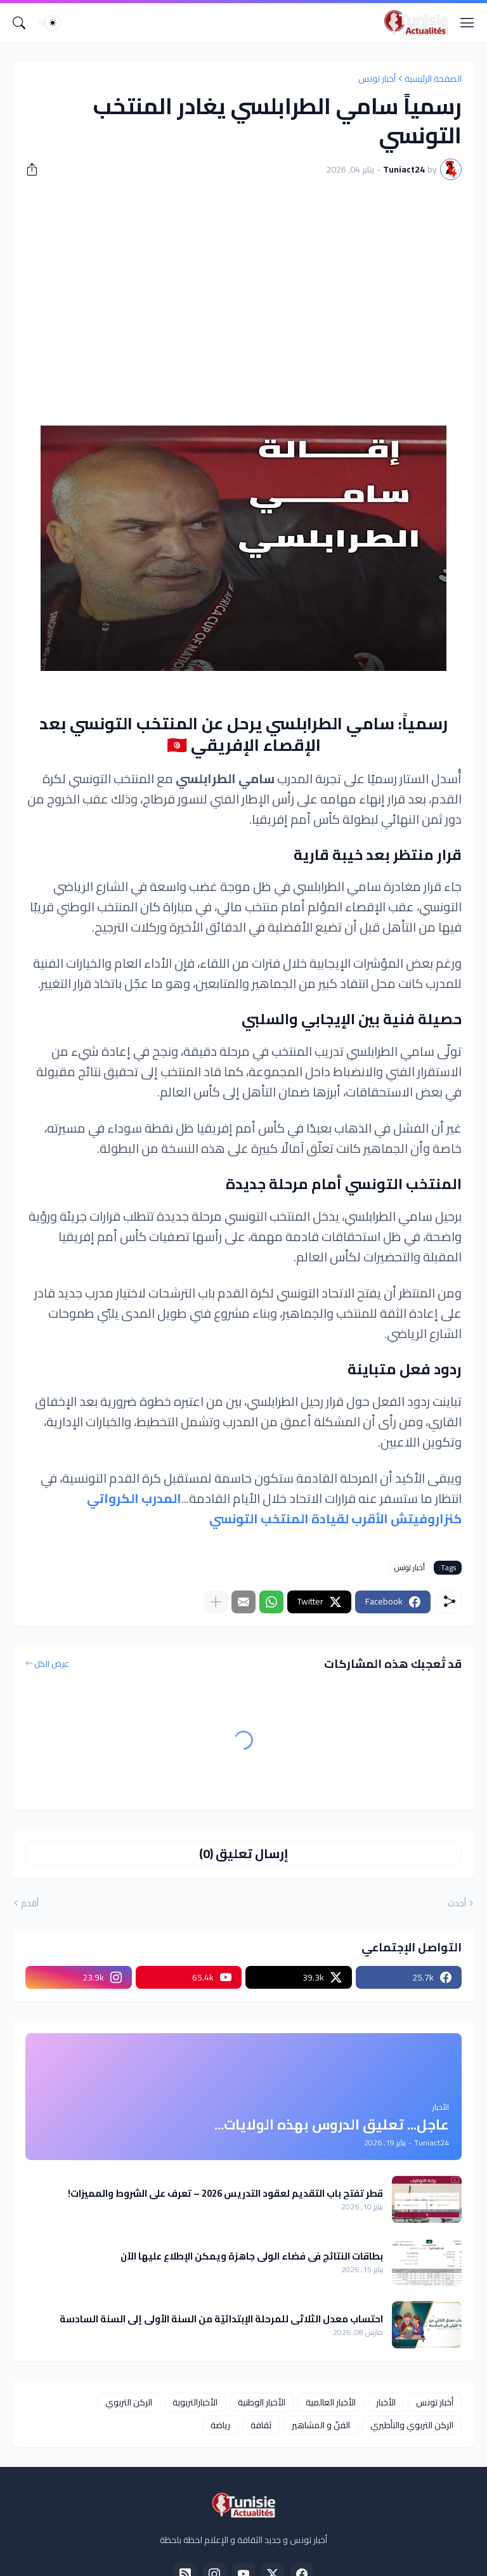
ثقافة (260, 2425)
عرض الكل (51, 1664)
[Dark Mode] (49, 23)
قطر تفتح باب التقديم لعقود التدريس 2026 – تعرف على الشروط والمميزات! (225, 2193)
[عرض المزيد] (216, 1601)
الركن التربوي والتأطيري (411, 2425)
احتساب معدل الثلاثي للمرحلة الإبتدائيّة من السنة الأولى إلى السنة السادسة (221, 2319)
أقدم (30, 1903)
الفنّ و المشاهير (321, 2425)
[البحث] (19, 23)
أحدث (457, 1903)
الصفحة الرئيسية (433, 78)
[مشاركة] (36, 169)
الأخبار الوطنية (261, 2402)
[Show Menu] (467, 23)
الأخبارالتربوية (195, 2402)
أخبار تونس (377, 78)
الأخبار (386, 2402)
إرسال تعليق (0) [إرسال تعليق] (244, 1853)
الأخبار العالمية (331, 2402)
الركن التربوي (128, 2402)
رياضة (220, 2425)
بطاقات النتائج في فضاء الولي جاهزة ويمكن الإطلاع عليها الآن (251, 2256)
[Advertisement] (243, 285)
